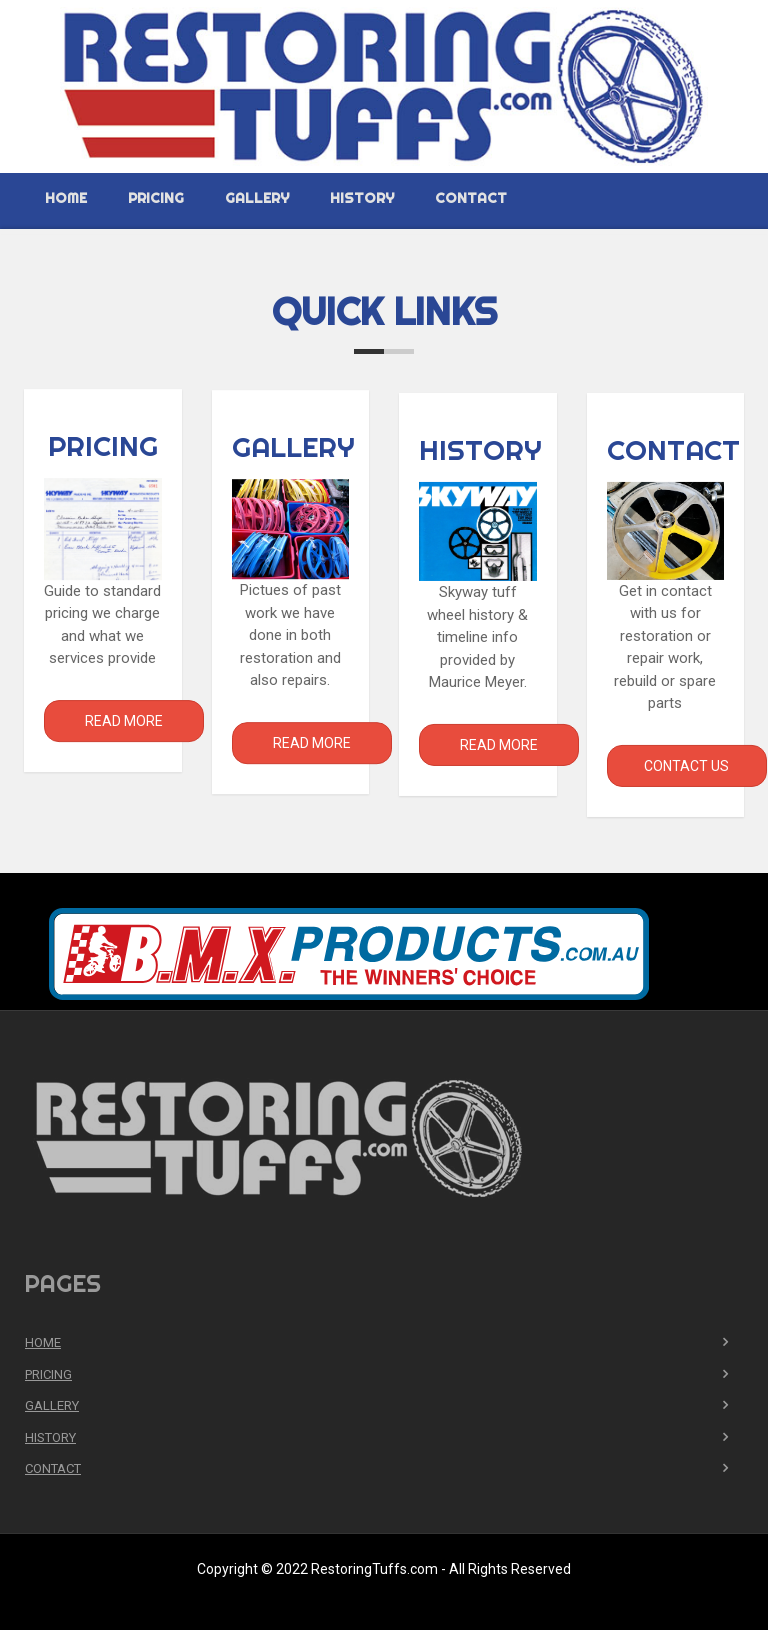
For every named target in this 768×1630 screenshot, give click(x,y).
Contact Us (686, 768)
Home (66, 198)
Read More (124, 721)
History (362, 198)
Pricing (156, 198)
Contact (471, 198)
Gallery (257, 198)
